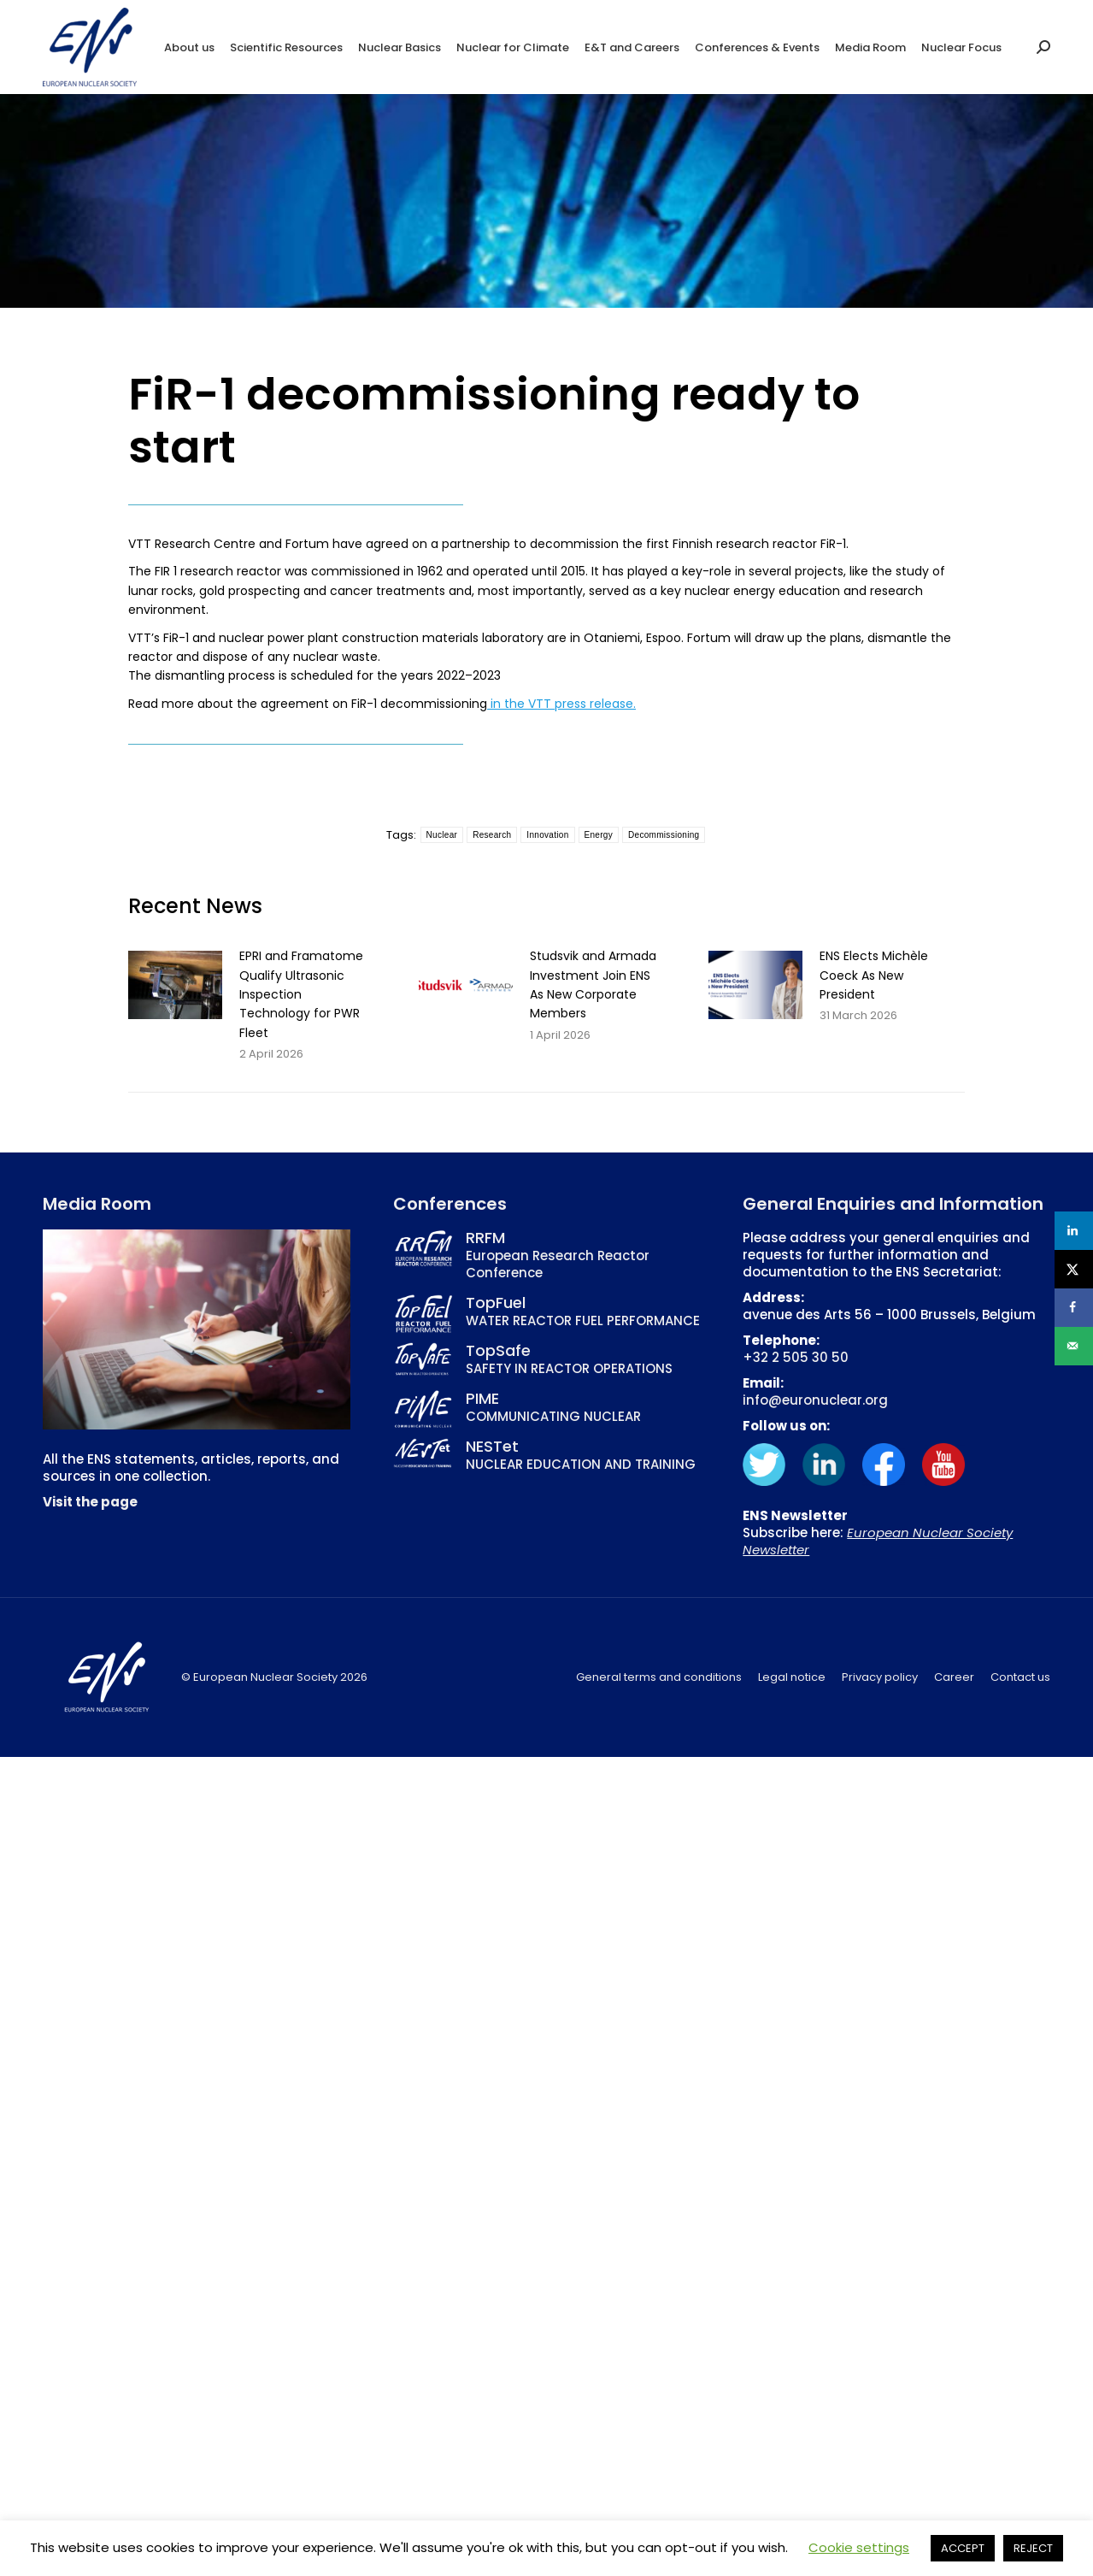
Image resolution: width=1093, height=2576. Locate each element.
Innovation (547, 835)
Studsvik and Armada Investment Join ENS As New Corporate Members (593, 984)
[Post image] (175, 985)
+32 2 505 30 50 (796, 1357)
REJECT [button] (1033, 2548)
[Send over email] (1074, 1346)
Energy (599, 835)
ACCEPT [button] (962, 2548)
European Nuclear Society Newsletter (878, 1541)
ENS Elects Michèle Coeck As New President (874, 975)
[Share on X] (1074, 1269)
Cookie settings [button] (858, 2547)
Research (492, 835)
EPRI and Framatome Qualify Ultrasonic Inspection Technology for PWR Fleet (301, 994)
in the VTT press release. (561, 703)
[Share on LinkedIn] (1074, 1230)
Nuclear (442, 835)
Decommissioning (663, 835)
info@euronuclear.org (815, 1400)
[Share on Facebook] (1074, 1307)
